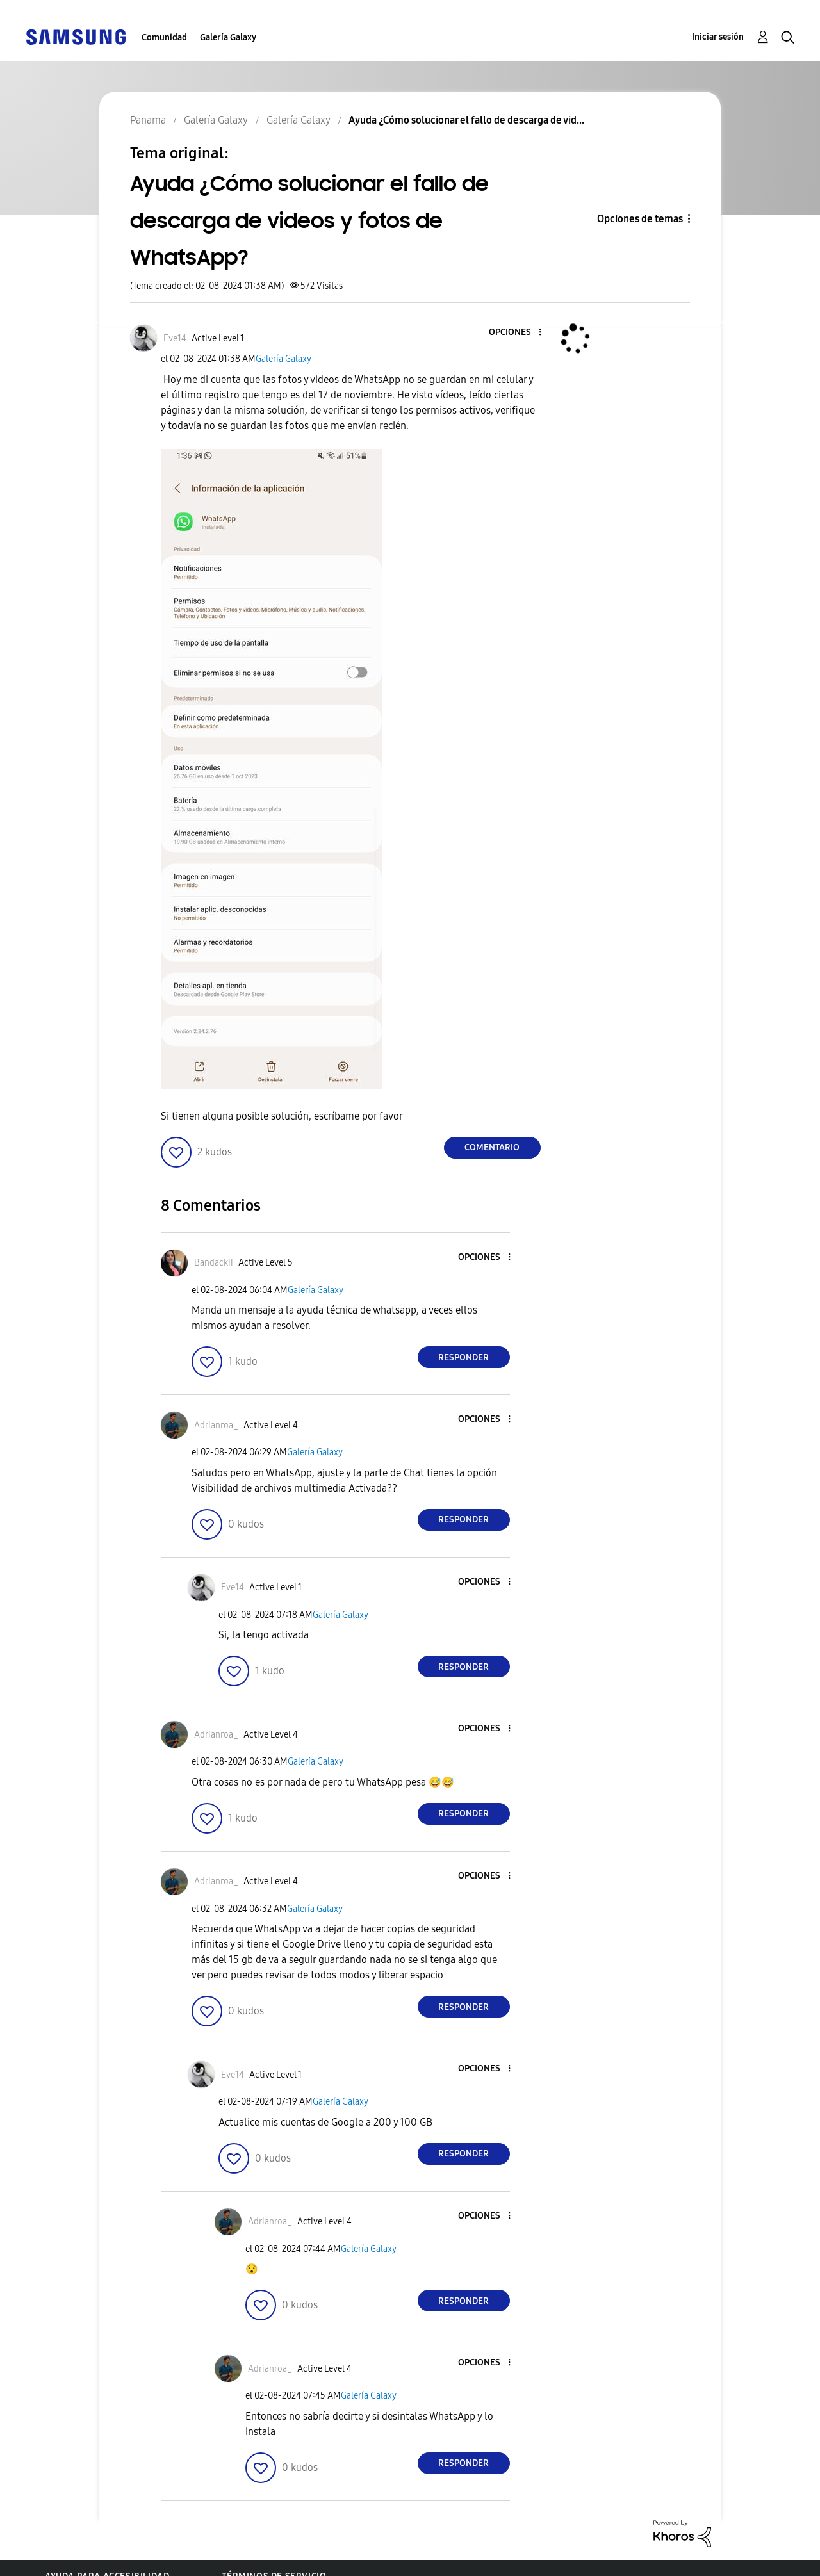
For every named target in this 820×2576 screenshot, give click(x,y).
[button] (518, 333)
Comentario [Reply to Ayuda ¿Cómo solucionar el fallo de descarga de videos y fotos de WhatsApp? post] (492, 1147)
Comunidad (164, 37)
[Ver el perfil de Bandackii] (213, 1262)
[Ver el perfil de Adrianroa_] (216, 1425)
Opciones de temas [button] (640, 219)
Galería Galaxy (228, 37)
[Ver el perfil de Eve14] (174, 338)
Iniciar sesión (718, 36)
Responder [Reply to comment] (463, 1357)
